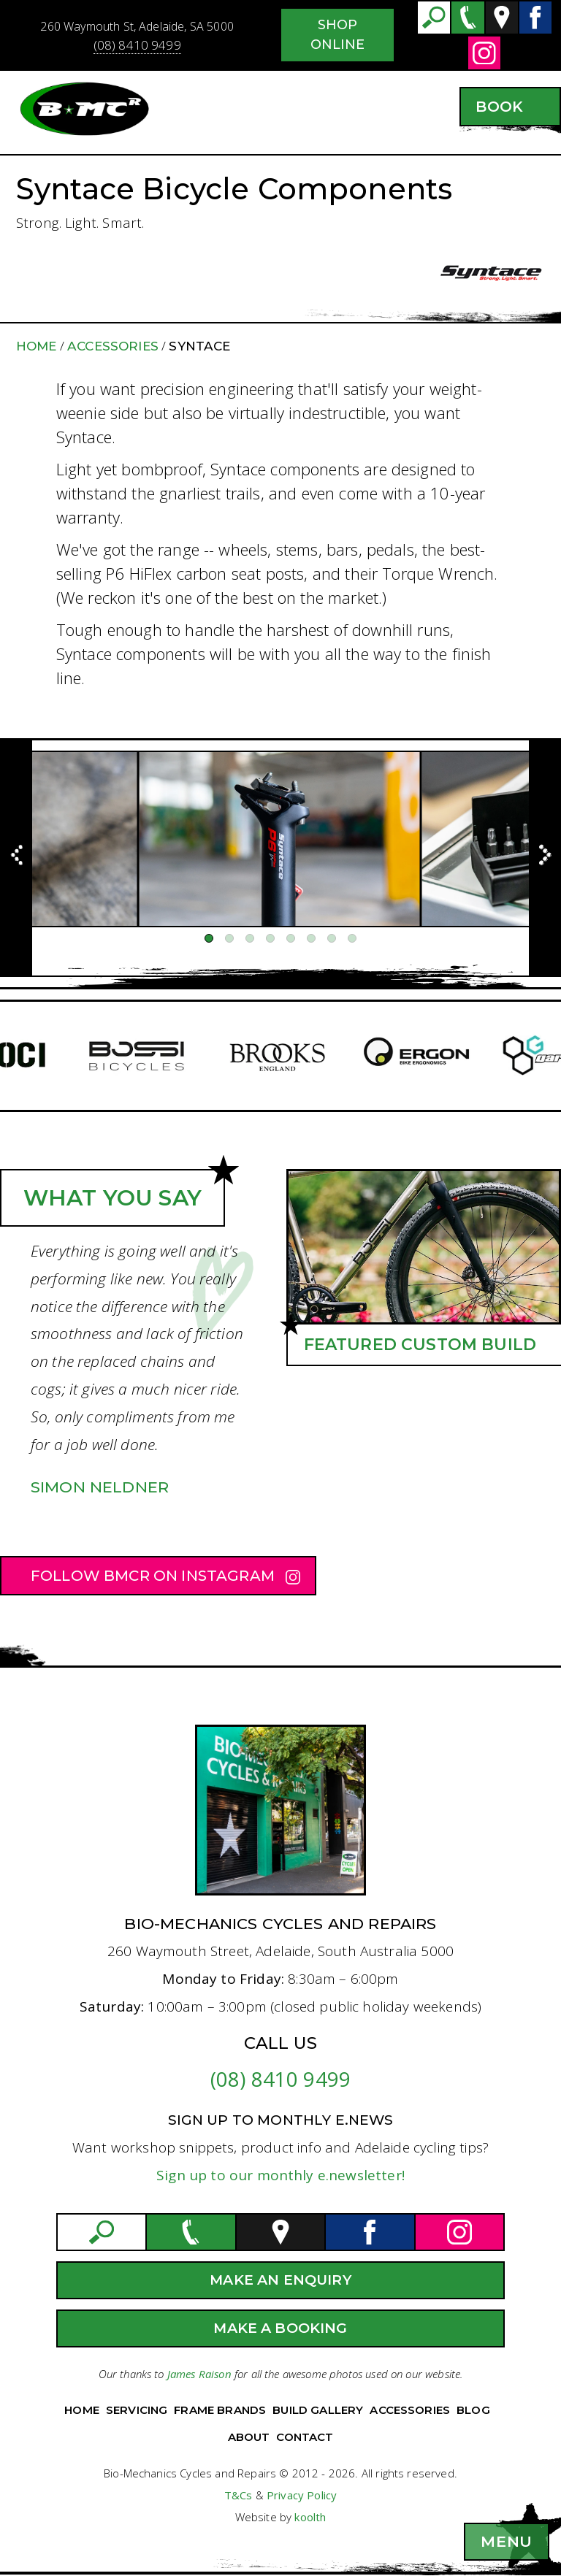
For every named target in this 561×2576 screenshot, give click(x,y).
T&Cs (238, 2495)
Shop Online (337, 35)
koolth (310, 2517)
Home (36, 345)
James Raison (199, 2373)
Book (499, 106)
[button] (506, 2542)
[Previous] (16, 857)
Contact (304, 2437)
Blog (473, 2410)
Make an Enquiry (280, 2280)
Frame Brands (220, 2410)
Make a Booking (280, 2328)
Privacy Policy (302, 2495)
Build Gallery (317, 2410)
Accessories (113, 345)
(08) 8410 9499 (137, 45)
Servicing (136, 2410)
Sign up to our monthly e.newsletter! (280, 2175)
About (249, 2437)
